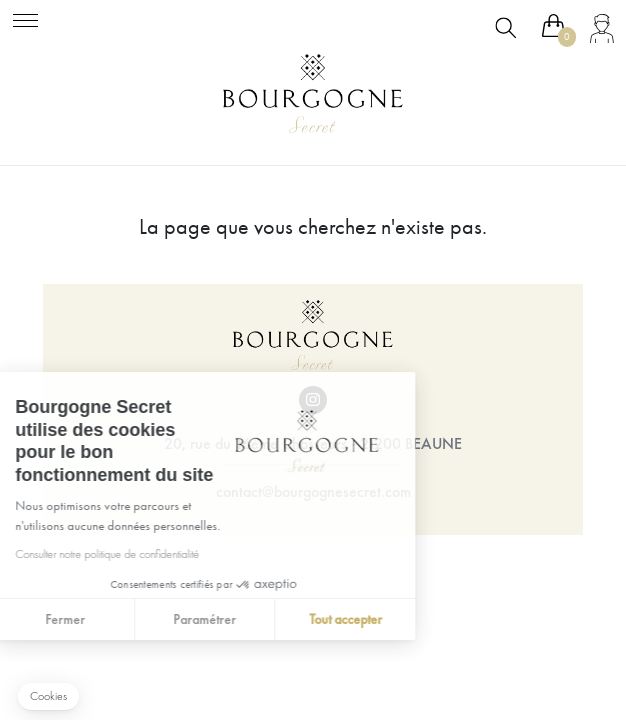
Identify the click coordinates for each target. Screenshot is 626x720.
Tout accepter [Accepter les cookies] (257, 619)
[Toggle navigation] (25, 17)
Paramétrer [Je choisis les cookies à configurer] (116, 619)
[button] (48, 696)
